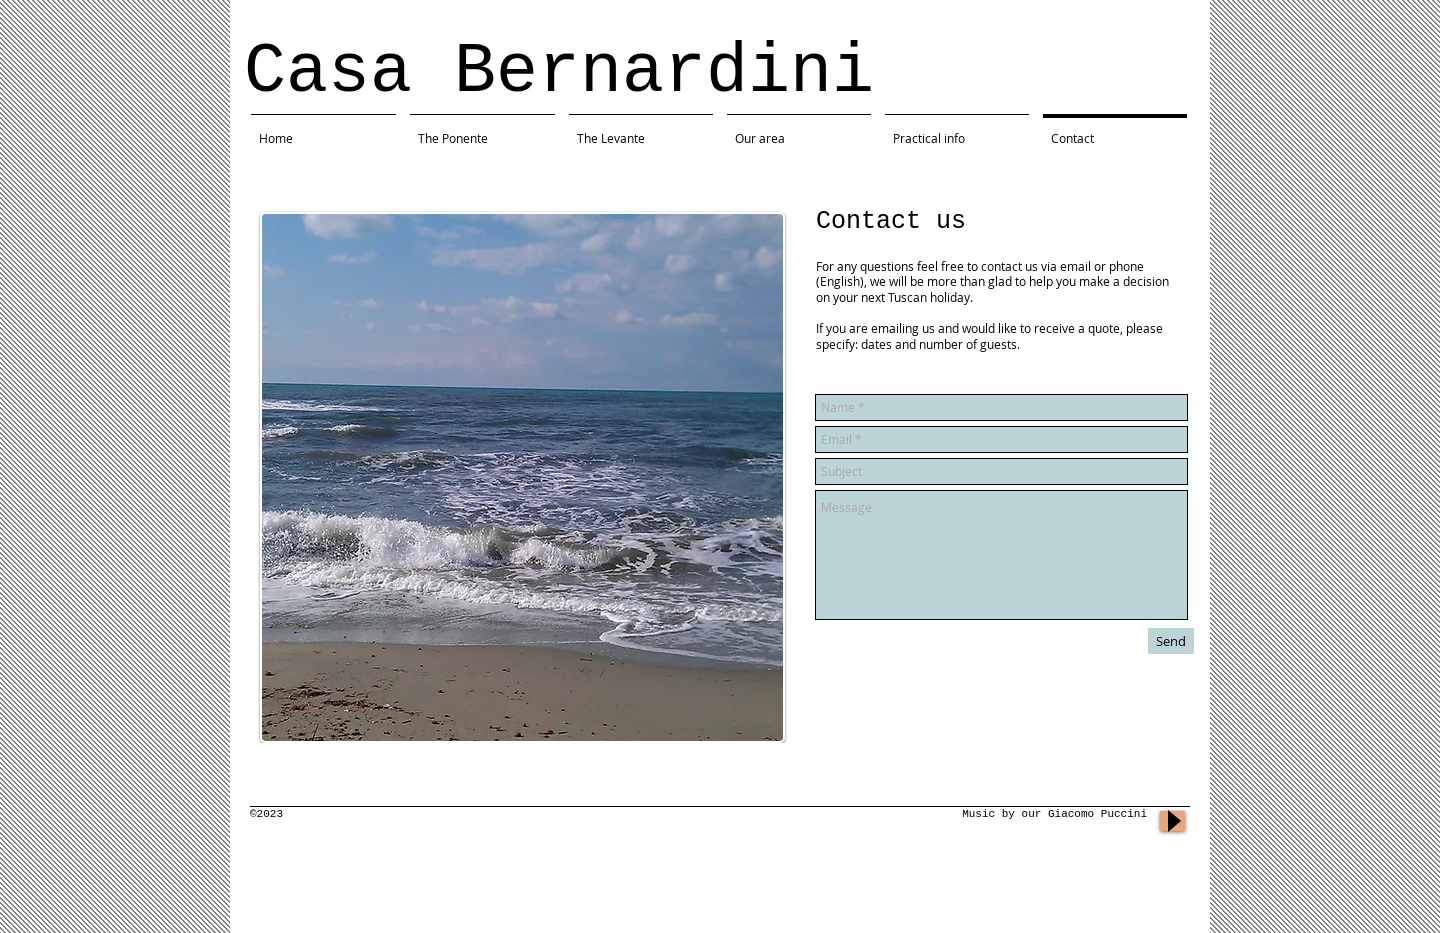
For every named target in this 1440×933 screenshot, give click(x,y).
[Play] (1172, 821)
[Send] (1171, 641)
